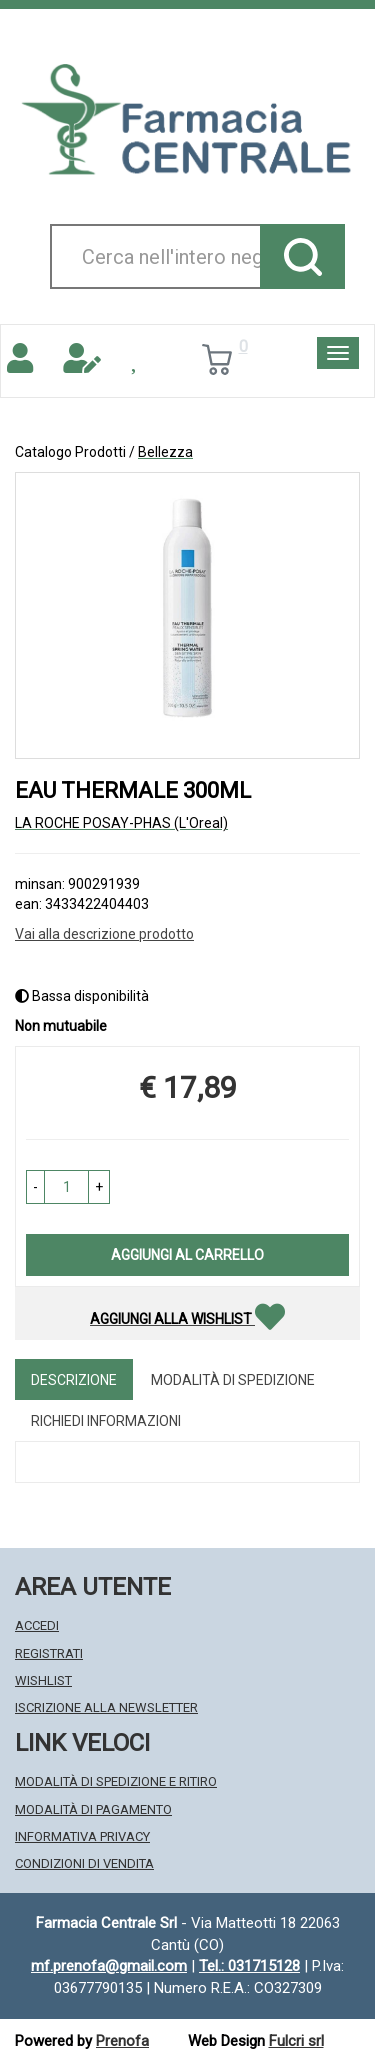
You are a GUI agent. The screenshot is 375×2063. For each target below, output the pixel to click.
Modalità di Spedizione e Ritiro (116, 1781)
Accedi (37, 1625)
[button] (35, 1187)
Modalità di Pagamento (93, 1809)
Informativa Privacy (82, 1836)
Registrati (49, 1653)
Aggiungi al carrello (187, 1255)
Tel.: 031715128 (249, 1966)
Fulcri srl (296, 2041)
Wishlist (43, 1680)
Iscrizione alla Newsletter (106, 1707)
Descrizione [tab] (74, 1380)
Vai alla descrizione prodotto (104, 934)
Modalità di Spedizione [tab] (233, 1380)
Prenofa (122, 2041)
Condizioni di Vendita (84, 1863)
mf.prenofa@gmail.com (109, 1966)
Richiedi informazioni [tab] (106, 1421)
